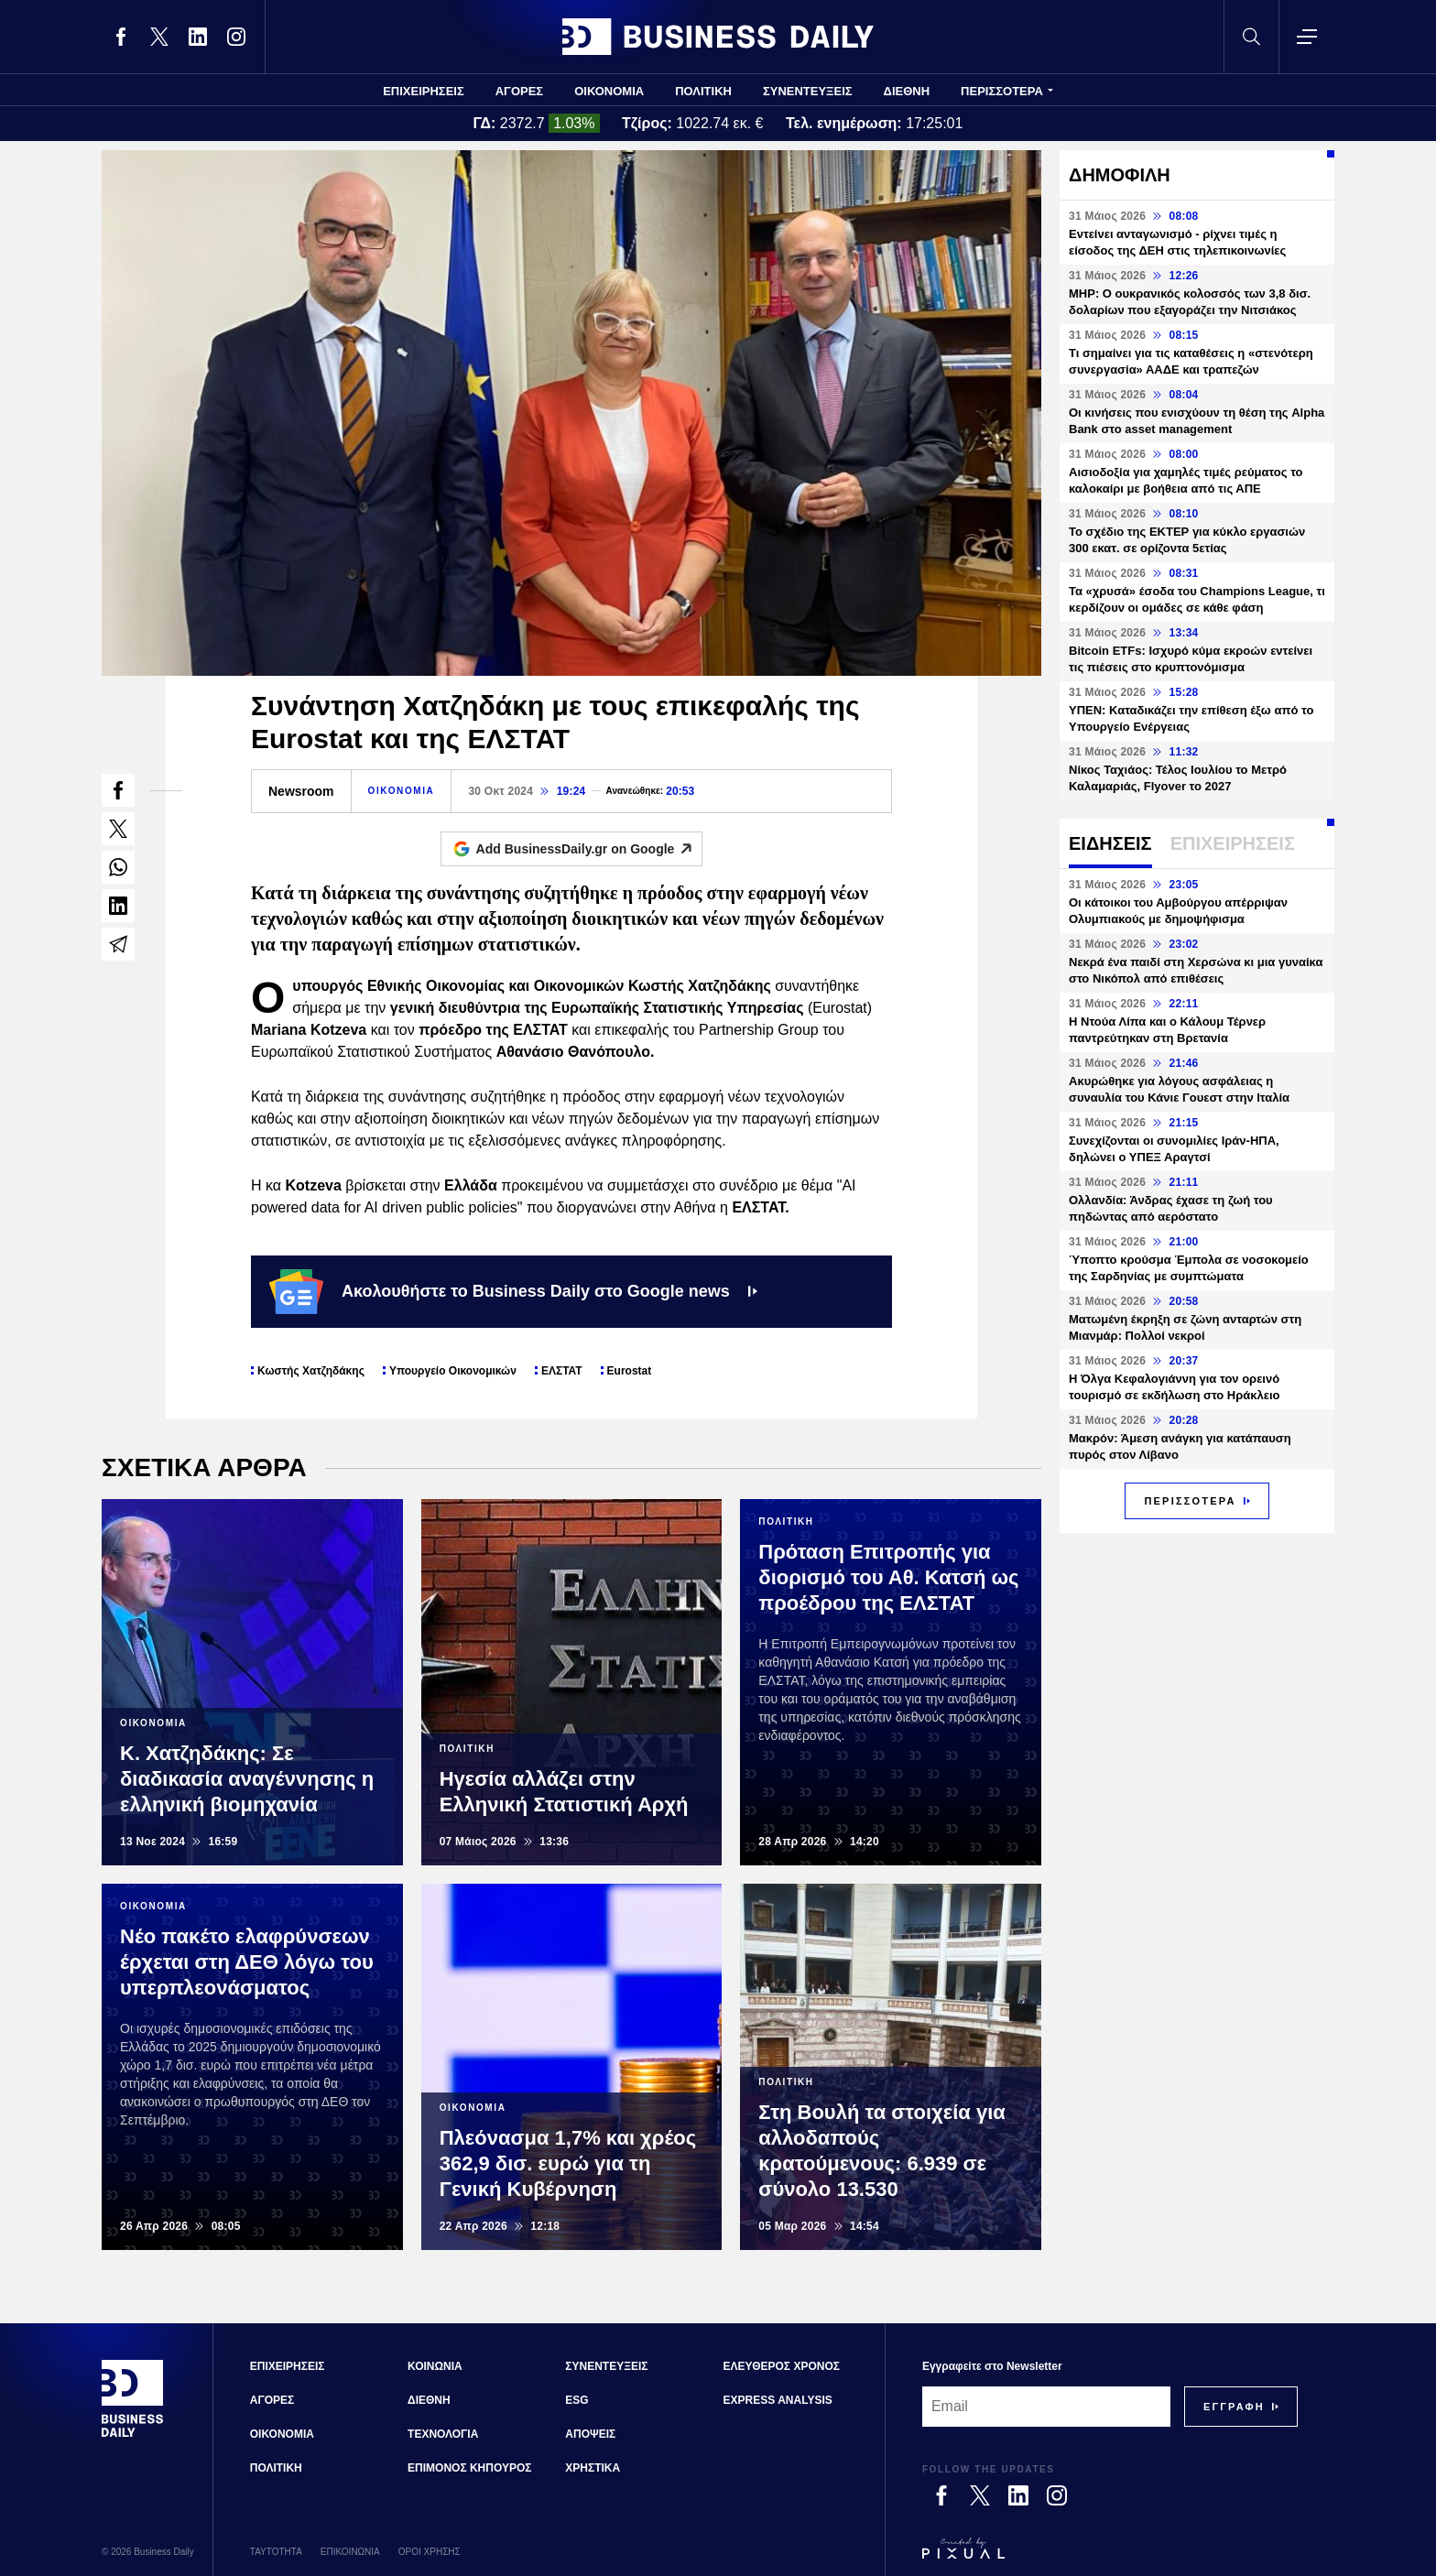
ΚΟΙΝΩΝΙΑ (435, 2366)
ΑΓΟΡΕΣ (519, 91)
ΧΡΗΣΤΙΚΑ (592, 2468)
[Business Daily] (133, 2435)
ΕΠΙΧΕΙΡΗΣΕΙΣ (423, 91)
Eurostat (629, 1370)
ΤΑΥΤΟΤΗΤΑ (276, 2552)
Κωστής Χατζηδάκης (310, 1370)
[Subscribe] (1234, 2406)
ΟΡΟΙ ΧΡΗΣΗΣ (429, 2552)
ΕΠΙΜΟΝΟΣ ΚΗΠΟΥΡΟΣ (469, 2468)
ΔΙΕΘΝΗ (907, 91)
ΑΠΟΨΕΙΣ (590, 2434)
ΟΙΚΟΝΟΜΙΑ (609, 91)
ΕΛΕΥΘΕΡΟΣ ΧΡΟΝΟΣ (781, 2366)
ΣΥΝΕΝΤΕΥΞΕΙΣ (808, 91)
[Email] (1046, 2406)
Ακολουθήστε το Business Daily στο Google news (513, 1291)
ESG (576, 2400)
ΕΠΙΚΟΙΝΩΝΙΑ (350, 2552)
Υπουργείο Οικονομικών (453, 1370)
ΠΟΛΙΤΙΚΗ (703, 91)
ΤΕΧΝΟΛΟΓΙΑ (443, 2434)
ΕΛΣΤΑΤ (561, 1370)
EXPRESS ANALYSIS (777, 2400)
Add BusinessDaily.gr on (589, 848)
